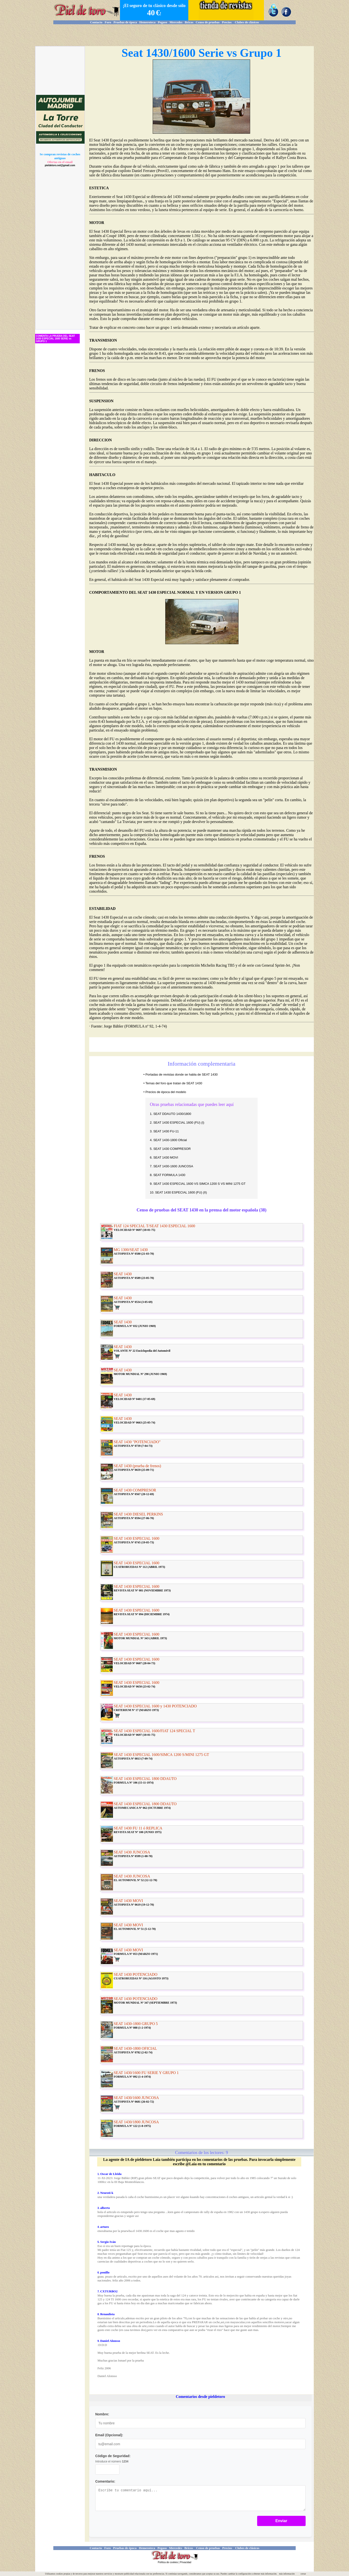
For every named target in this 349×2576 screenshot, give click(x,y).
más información (287, 2573)
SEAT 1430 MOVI (165, 1157)
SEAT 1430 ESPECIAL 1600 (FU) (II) (181, 1192)
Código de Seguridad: (112, 2456)
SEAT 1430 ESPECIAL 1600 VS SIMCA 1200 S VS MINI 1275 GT (199, 1183)
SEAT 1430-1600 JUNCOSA (173, 1166)
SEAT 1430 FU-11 (166, 1131)
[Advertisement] (174, 35)
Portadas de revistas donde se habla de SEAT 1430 (181, 1074)
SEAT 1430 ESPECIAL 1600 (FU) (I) (178, 1122)
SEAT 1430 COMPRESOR (172, 1149)
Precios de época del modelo (165, 1092)
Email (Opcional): (109, 2435)
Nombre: (102, 2414)
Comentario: (105, 2481)
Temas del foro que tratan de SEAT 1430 (173, 1083)
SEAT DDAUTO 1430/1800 (172, 1114)
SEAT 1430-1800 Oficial (170, 1140)
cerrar (303, 2573)
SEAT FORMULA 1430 (169, 1175)
